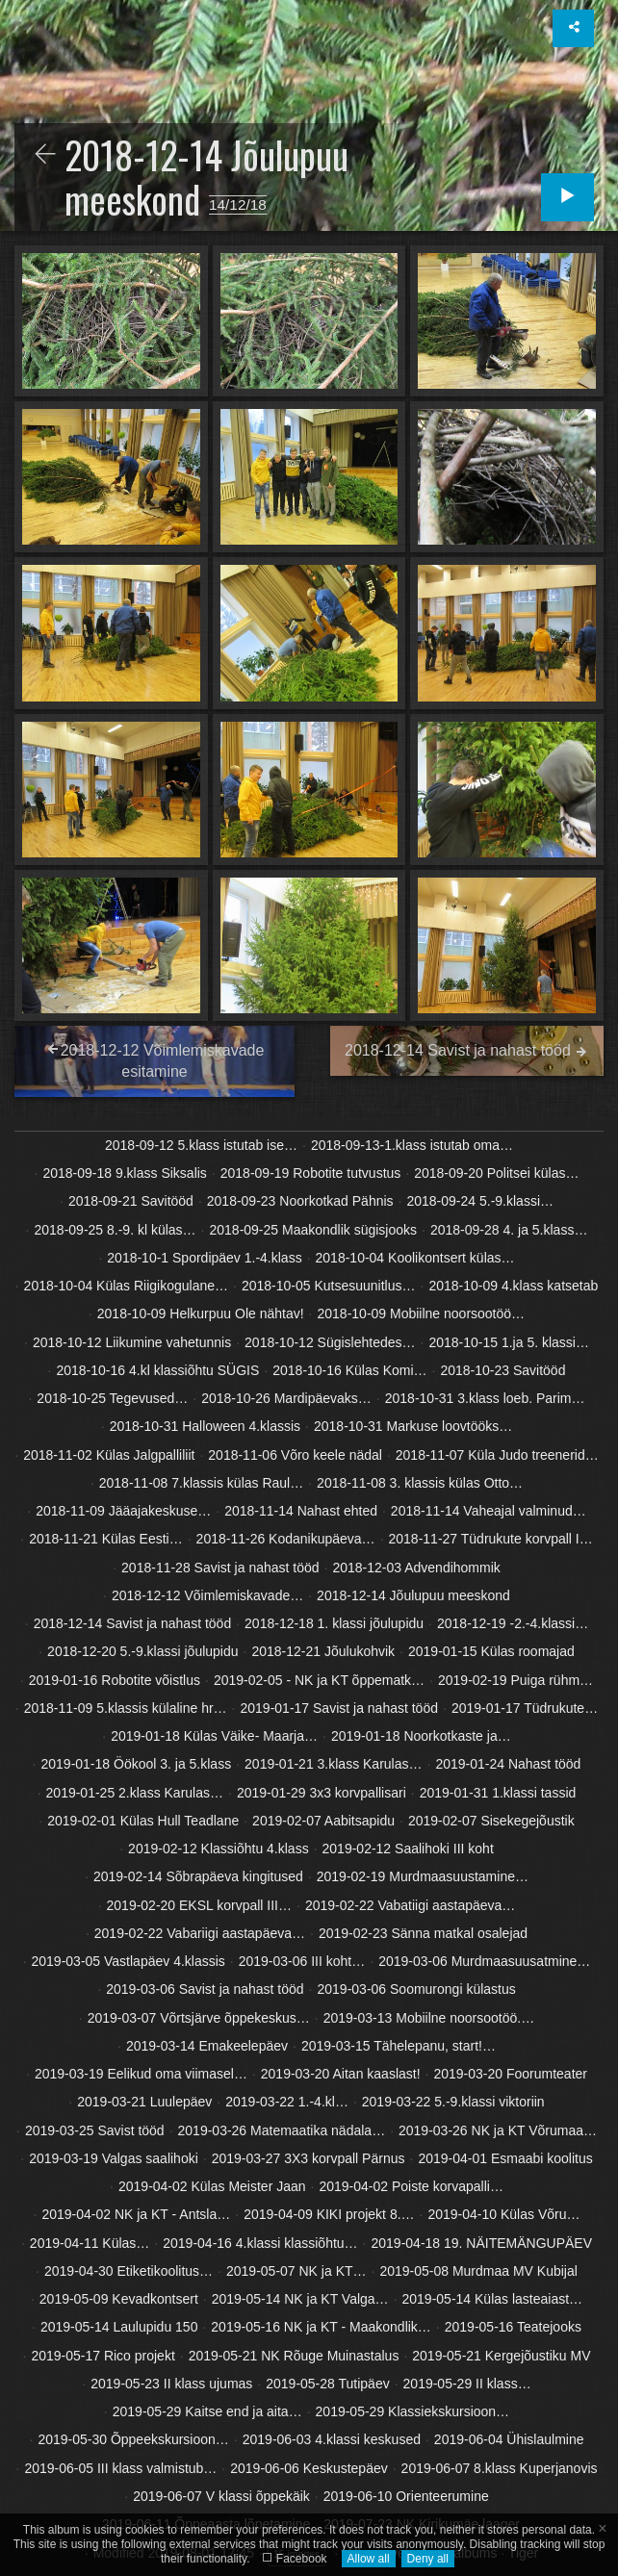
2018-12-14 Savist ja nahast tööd (132, 1623)
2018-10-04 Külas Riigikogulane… (126, 1285)
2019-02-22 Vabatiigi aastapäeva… (410, 1905)
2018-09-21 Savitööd (130, 1201)
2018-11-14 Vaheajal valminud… (488, 1510)
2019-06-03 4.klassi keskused (332, 2439)
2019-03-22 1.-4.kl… (286, 2101)
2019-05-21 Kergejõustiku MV (501, 2355)
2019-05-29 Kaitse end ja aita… (207, 2411)
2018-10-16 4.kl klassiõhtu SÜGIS (157, 1370)
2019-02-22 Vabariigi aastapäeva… (199, 1933)
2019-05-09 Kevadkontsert (118, 2299)
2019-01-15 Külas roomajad (491, 1651)
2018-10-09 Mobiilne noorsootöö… (422, 1313)
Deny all (428, 2558)
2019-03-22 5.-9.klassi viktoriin (453, 2101)
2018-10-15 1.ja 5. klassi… (508, 1342)
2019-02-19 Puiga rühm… (515, 1680)
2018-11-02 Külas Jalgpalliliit (108, 1455)
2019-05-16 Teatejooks (513, 2326)
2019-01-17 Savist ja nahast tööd (339, 1708)
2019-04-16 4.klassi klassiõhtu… (260, 2243)
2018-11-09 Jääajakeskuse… (123, 1510)
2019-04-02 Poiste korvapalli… (410, 2186)
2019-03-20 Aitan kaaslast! (341, 2073)
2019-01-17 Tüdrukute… (524, 1708)
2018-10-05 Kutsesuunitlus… (329, 1285)
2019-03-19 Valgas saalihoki (113, 2158)
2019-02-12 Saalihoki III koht (408, 1848)
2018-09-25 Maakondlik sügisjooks (313, 1229)
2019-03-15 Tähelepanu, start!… (398, 2045)
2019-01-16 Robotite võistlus (114, 1680)
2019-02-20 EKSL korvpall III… (199, 1905)
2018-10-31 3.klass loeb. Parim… (485, 1398)
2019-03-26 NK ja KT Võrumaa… (498, 2130)
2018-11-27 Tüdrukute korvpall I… (491, 1538)
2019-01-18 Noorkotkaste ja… (421, 1736)
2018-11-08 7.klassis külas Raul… (201, 1483)
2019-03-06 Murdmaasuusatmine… (484, 1961)
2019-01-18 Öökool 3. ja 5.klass (135, 1764)
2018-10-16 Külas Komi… (349, 1370)
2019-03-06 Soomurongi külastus (417, 1989)
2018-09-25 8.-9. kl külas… (115, 1229)
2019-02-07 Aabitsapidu (323, 1820)
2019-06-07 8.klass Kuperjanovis (499, 2468)
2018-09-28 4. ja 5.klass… (508, 1229)
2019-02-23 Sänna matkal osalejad (423, 1933)
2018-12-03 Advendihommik (416, 1567)
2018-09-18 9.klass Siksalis (124, 1173)
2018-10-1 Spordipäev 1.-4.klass (204, 1257)
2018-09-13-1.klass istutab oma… (412, 1145)
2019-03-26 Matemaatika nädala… (282, 2130)
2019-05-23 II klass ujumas (171, 2383)
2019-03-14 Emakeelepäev (207, 2045)
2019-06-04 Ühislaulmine (509, 2439)
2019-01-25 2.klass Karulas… (134, 1792)
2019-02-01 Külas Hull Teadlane (143, 1820)
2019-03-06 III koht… (302, 1961)
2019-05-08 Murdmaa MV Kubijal (478, 2271)
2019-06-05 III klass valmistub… (120, 2468)
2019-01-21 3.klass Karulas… (333, 1764)
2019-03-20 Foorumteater (510, 2073)
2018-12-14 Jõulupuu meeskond (413, 1595)
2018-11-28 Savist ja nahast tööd (220, 1567)
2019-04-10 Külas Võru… (503, 2214)
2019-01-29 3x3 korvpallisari (321, 1792)
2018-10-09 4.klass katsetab (513, 1285)
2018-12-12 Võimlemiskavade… (207, 1595)
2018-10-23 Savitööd (502, 1370)
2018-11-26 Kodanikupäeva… (285, 1538)
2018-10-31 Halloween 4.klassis (205, 1426)
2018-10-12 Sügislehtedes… (330, 1342)
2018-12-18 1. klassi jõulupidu (334, 1623)
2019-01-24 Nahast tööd (507, 1764)
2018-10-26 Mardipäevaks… (286, 1398)
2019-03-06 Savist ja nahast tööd (204, 1989)
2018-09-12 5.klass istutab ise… (201, 1145)
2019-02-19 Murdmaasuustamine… (422, 1876)
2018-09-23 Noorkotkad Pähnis (300, 1201)
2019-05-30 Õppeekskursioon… (133, 2439)
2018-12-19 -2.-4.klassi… (512, 1623)
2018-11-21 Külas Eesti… (106, 1538)
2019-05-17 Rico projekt (102, 2355)
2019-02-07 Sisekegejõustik (491, 1820)
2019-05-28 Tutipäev (327, 2383)
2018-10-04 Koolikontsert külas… (415, 1257)
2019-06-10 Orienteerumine (406, 2496)
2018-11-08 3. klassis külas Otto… (420, 1483)
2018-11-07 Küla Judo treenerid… (497, 1455)
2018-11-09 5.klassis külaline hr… (125, 1708)
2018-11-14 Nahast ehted (300, 1510)
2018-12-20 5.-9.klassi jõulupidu (142, 1651)
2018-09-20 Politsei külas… (496, 1173)
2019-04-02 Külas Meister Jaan (212, 2186)
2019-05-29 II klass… (467, 2383)
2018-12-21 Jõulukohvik (323, 1651)
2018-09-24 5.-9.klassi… (480, 1201)
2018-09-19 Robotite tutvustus (310, 1173)
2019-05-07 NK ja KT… (296, 2271)
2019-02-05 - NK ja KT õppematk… (319, 1680)
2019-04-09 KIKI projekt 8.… (329, 2214)
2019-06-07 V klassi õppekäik (221, 2496)
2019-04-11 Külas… (90, 2243)
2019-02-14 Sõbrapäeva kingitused (198, 1876)
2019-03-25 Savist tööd (95, 2130)
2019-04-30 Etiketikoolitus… (128, 2271)
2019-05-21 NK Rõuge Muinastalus (294, 2355)
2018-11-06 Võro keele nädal (295, 1455)
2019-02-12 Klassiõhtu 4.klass (218, 1848)
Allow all (369, 2558)
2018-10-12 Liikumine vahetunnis (132, 1342)
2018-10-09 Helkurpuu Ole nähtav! (200, 1313)
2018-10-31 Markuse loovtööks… (413, 1426)
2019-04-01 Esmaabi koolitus (505, 2158)
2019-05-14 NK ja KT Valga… (300, 2299)
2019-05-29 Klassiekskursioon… (413, 2411)
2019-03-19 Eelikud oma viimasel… (141, 2073)
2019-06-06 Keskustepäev (308, 2468)
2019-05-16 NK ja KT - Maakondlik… (321, 2326)
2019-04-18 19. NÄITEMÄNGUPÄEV (482, 2243)
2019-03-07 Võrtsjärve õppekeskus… (199, 2018)
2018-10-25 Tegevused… (112, 1398)
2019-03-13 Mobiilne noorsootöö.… (428, 2018)
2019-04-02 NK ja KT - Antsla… (135, 2214)
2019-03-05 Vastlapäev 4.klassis (128, 1961)
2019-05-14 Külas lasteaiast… (492, 2299)
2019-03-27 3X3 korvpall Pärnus (308, 2158)
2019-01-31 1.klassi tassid (498, 1792)
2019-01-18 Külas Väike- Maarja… (214, 1736)
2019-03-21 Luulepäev (144, 2101)
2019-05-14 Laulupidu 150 (118, 2326)
